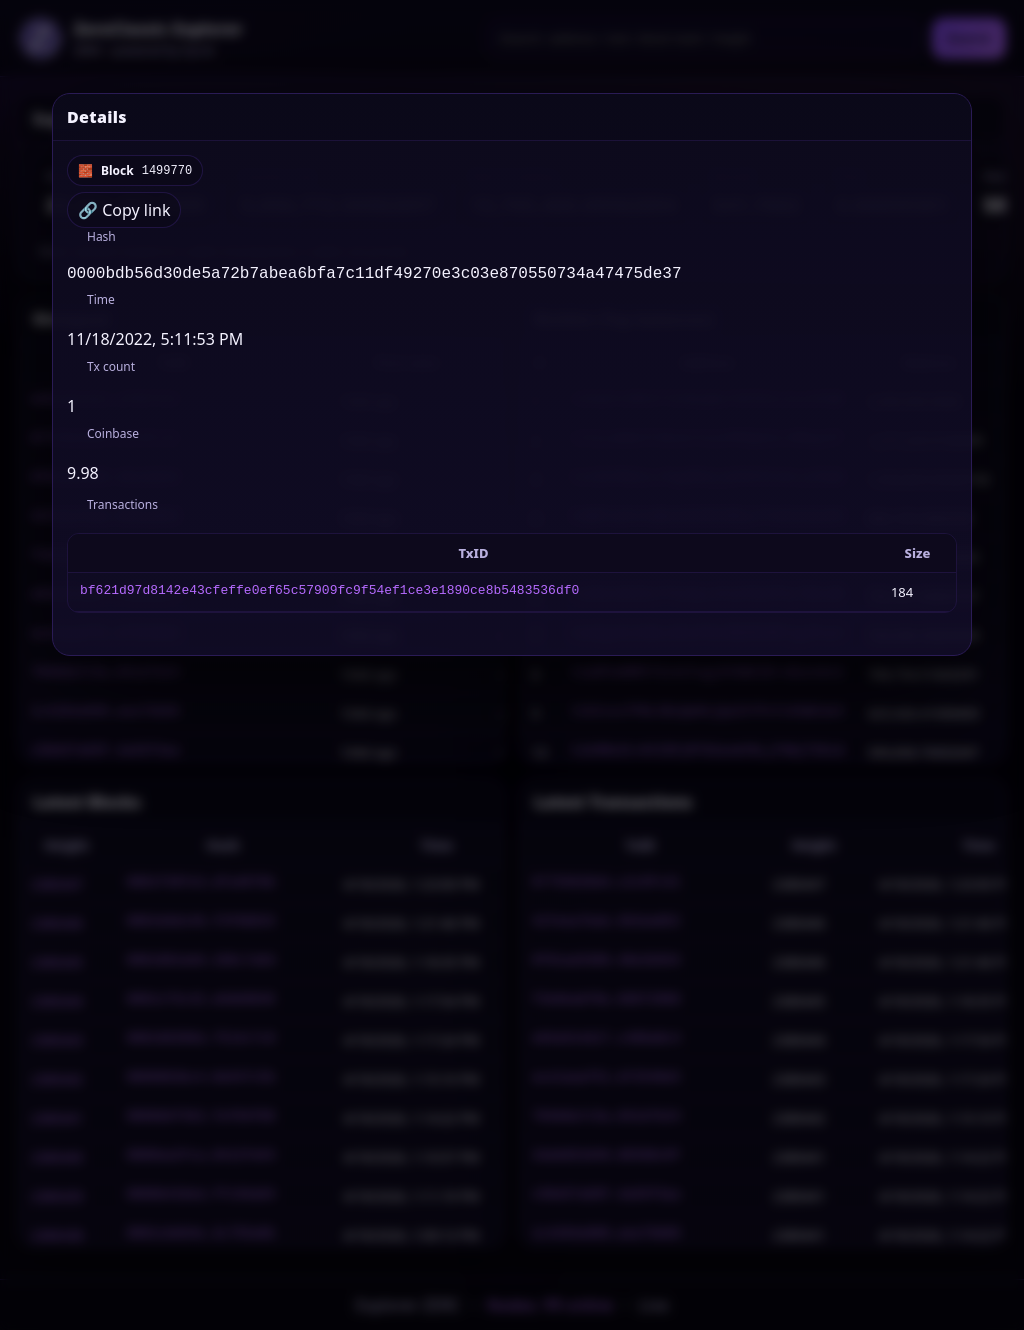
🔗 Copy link (124, 210)
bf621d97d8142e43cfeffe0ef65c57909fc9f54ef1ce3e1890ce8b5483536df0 (329, 596)
